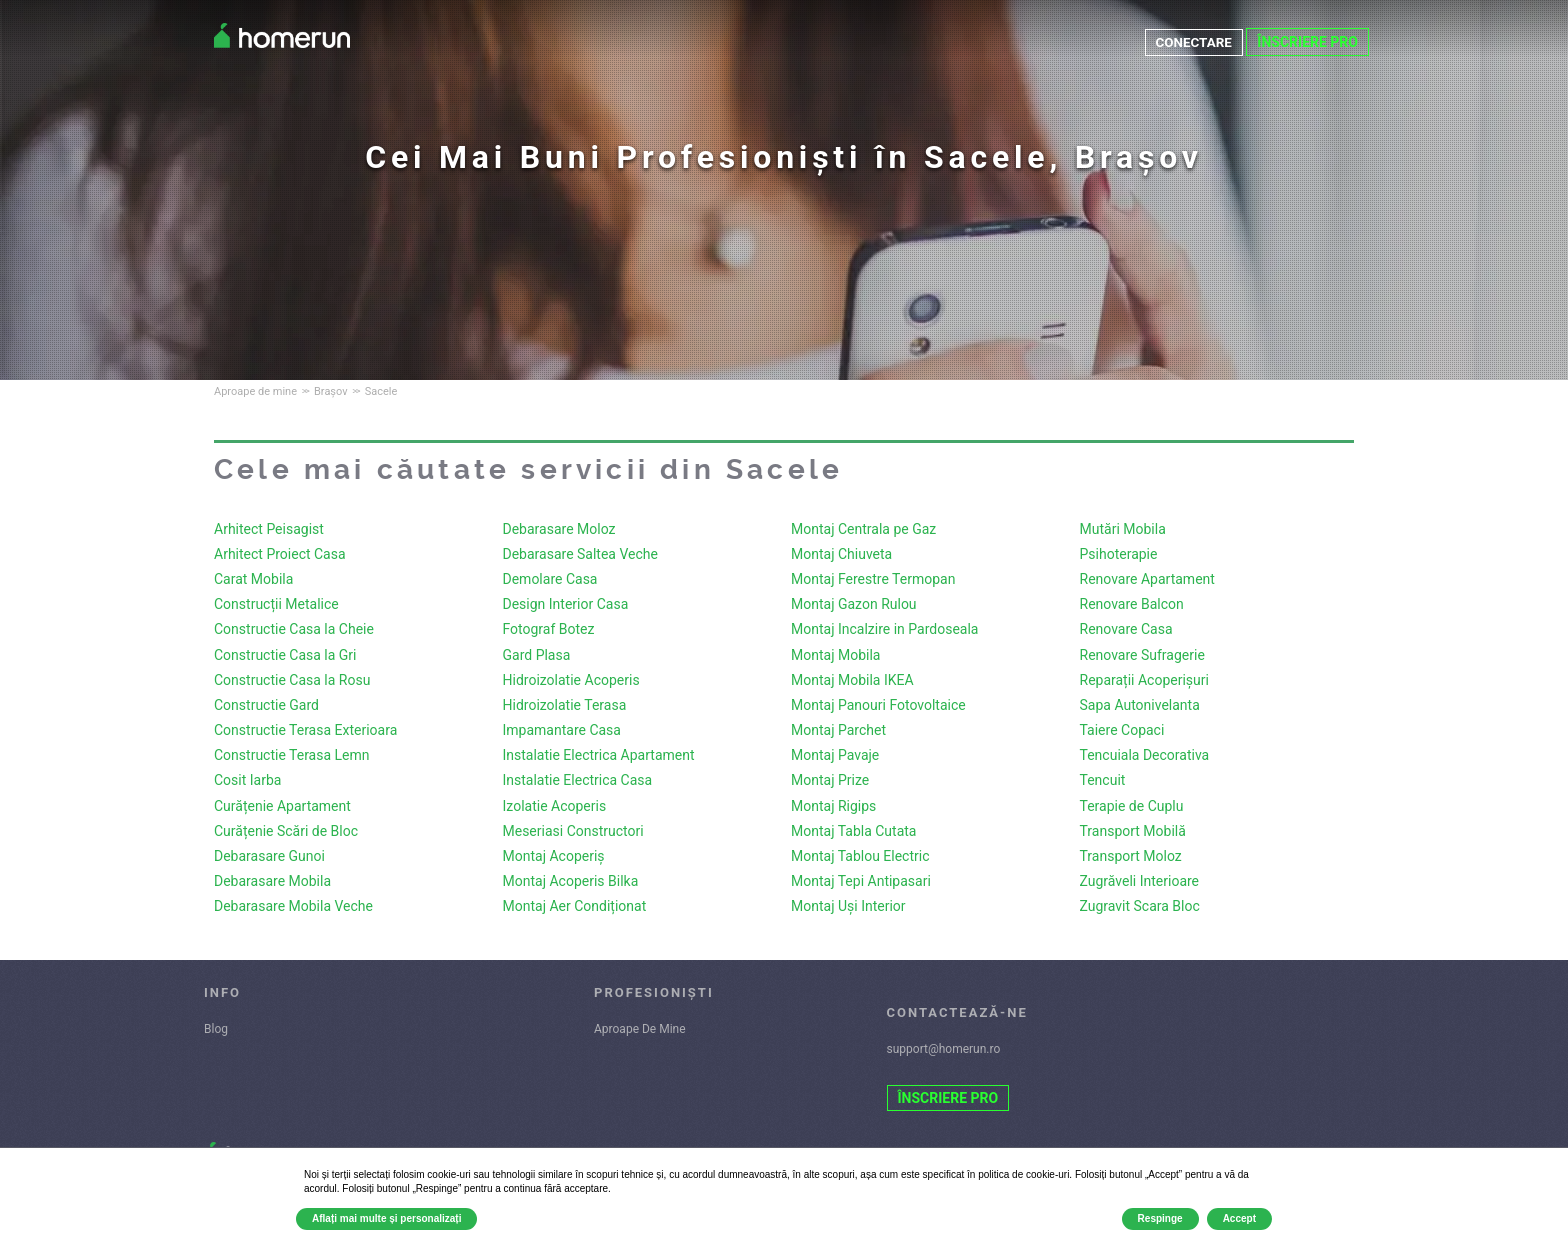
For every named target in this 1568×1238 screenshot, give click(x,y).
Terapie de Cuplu (1132, 806)
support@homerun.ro (944, 1049)
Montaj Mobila (835, 655)
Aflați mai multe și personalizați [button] (386, 1218)
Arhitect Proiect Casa (280, 554)
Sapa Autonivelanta (1140, 705)
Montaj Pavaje (835, 755)
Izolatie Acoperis (555, 806)
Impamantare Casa (562, 730)
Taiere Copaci (1122, 730)
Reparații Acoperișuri (1144, 680)
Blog (216, 1029)
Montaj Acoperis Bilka (571, 881)
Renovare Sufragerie (1142, 655)
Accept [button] (1239, 1218)
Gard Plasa (537, 655)
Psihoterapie (1119, 554)
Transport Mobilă (1133, 831)
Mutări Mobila (1123, 529)
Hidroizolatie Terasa (565, 705)
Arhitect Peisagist (269, 529)
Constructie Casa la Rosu (292, 680)
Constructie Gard (266, 705)
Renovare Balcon (1132, 604)
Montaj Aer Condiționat (575, 906)
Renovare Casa (1126, 629)
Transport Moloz (1131, 856)
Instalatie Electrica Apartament (599, 755)
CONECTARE (1192, 42)
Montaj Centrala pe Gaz (863, 529)
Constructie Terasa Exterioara (305, 730)
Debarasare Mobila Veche (293, 906)
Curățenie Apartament (282, 806)
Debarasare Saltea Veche (580, 554)
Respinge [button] (1160, 1218)
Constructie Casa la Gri (285, 655)
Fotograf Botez (549, 629)
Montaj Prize (830, 780)
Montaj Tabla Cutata (853, 831)
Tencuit (1103, 780)
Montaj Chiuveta (841, 554)
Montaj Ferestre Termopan (873, 579)
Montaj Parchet (838, 730)
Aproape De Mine (640, 1029)
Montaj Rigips (833, 806)
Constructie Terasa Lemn (292, 755)
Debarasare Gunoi (269, 856)
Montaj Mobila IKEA (852, 680)
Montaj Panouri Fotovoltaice (878, 705)
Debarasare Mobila (272, 881)
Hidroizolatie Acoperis (571, 680)
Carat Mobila (253, 579)
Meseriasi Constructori (573, 831)
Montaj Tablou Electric (860, 856)
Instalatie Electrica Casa (578, 780)
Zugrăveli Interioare (1140, 881)
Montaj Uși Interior (848, 906)
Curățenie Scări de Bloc (286, 831)
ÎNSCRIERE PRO (1307, 42)
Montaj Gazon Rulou (854, 604)
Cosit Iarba (247, 780)
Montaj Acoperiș (554, 856)
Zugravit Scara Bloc (1140, 906)
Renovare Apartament (1147, 579)
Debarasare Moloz (559, 529)
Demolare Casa (550, 579)
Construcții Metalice (276, 604)
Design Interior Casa (566, 604)
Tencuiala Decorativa (1145, 755)
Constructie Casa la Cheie (294, 629)
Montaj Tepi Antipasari (861, 881)
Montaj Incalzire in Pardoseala (884, 629)
